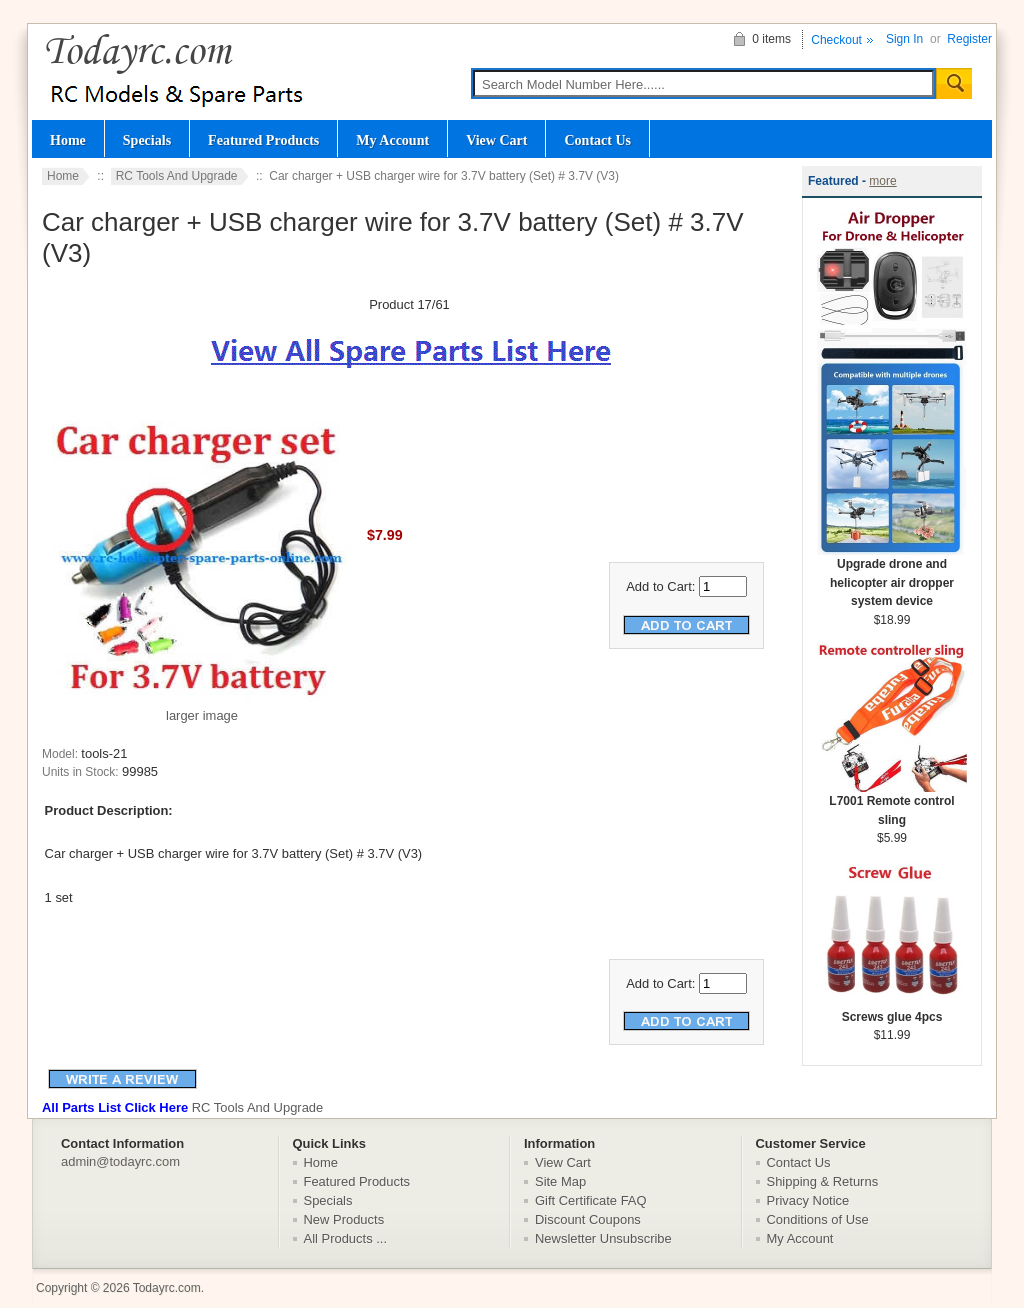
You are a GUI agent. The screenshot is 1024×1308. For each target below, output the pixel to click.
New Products (344, 1219)
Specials (147, 140)
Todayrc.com (167, 1288)
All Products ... (346, 1238)
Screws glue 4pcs (892, 1010)
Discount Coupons (588, 1219)
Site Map (560, 1181)
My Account (392, 140)
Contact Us (597, 140)
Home (68, 140)
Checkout (836, 40)
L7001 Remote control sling (892, 804)
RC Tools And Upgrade (177, 176)
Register (969, 39)
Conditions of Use (818, 1219)
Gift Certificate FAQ (591, 1200)
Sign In (904, 39)
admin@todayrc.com (120, 1161)
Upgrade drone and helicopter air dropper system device (892, 576)
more (882, 181)
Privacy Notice (808, 1200)
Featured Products (263, 140)
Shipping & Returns (823, 1181)
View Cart (496, 140)
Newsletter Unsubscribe (603, 1238)
